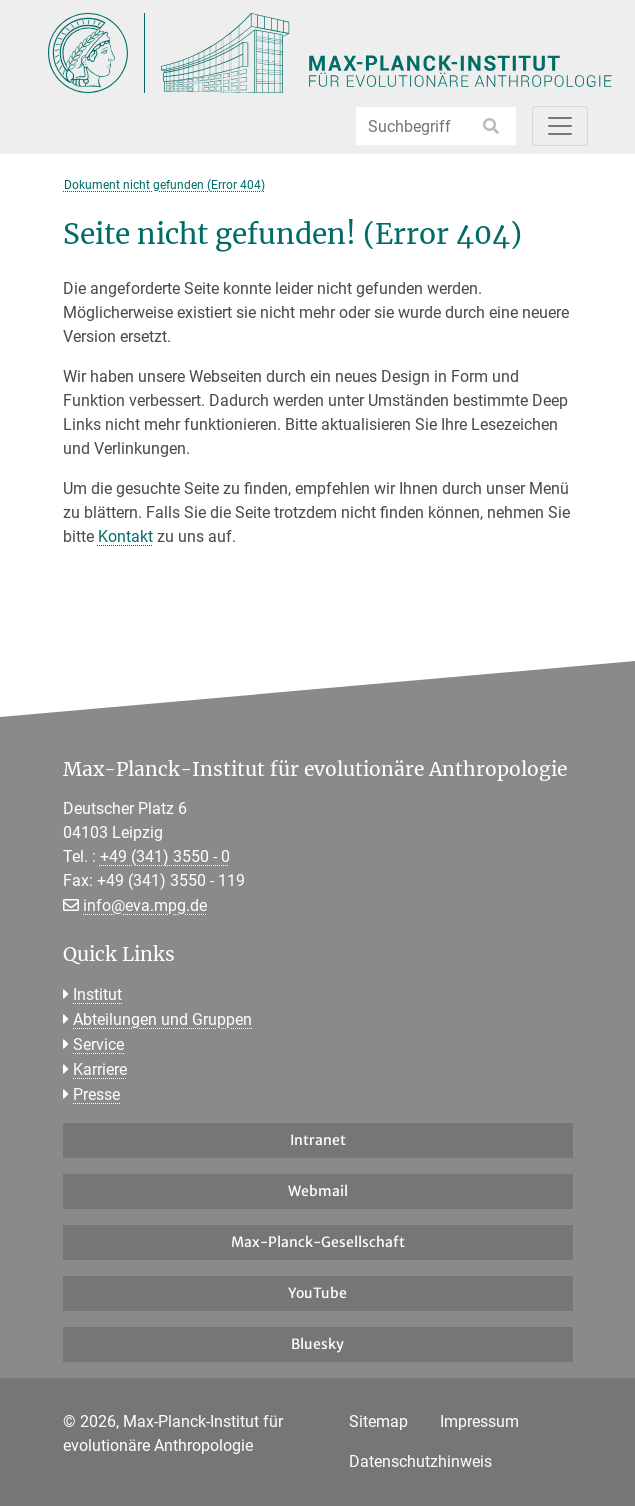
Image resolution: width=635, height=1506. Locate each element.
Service (98, 1044)
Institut (97, 994)
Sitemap (378, 1421)
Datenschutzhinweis (420, 1461)
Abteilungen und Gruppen (162, 1019)
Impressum (479, 1421)
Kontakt (125, 536)
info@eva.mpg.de (145, 905)
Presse (96, 1094)
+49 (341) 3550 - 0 (165, 856)
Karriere (100, 1069)
